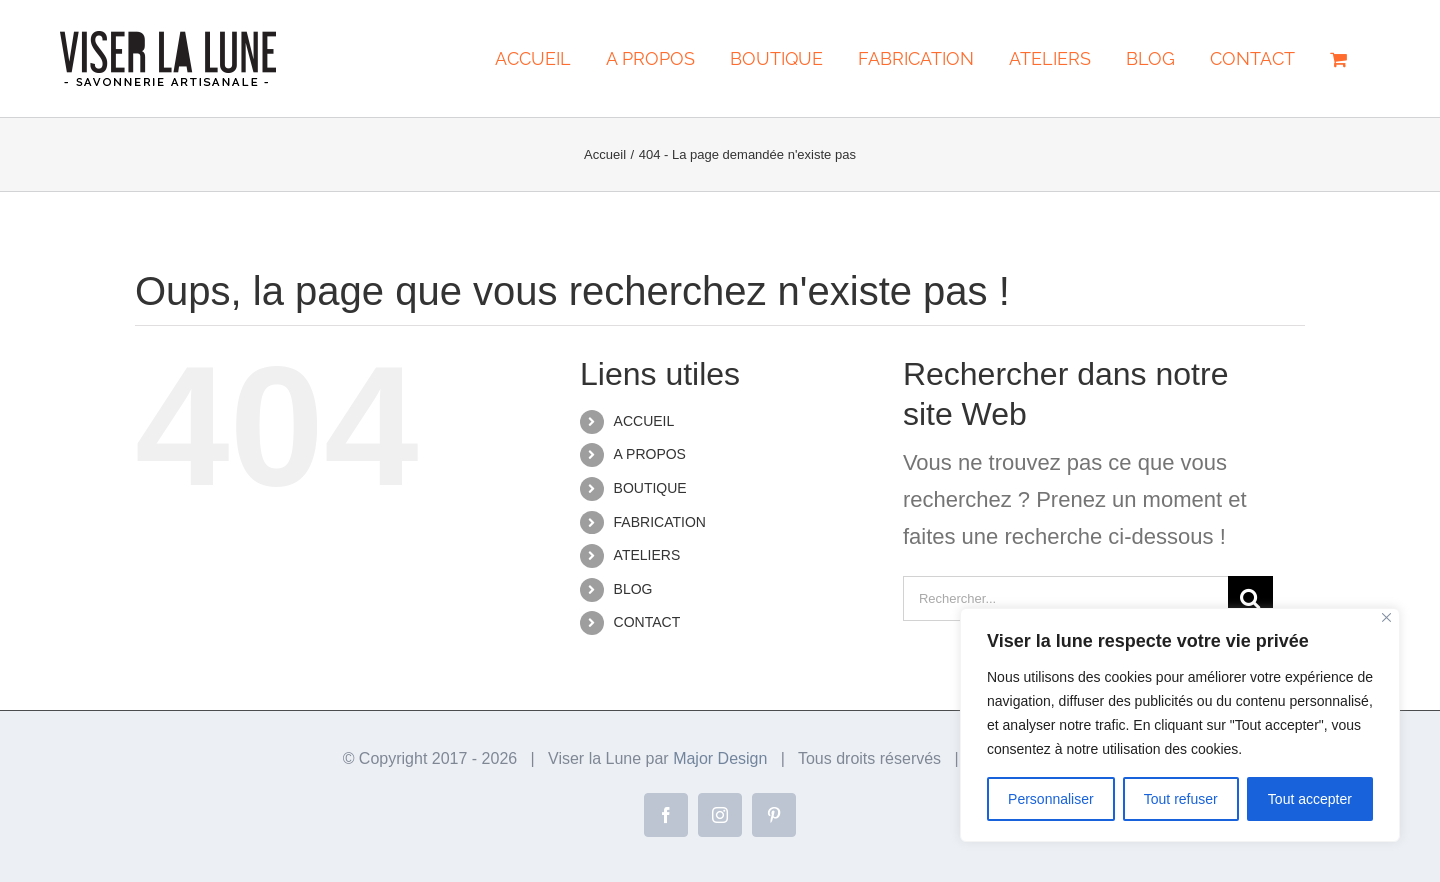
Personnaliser (1051, 799)
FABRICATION (660, 522)
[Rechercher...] (1065, 598)
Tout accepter (1310, 799)
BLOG (633, 589)
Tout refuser (1181, 799)
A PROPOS (650, 454)
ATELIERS (647, 555)
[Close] (1386, 617)
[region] (1180, 725)
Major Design (720, 758)
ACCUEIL (644, 421)
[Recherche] (1250, 598)
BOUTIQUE (650, 488)
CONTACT (647, 622)
